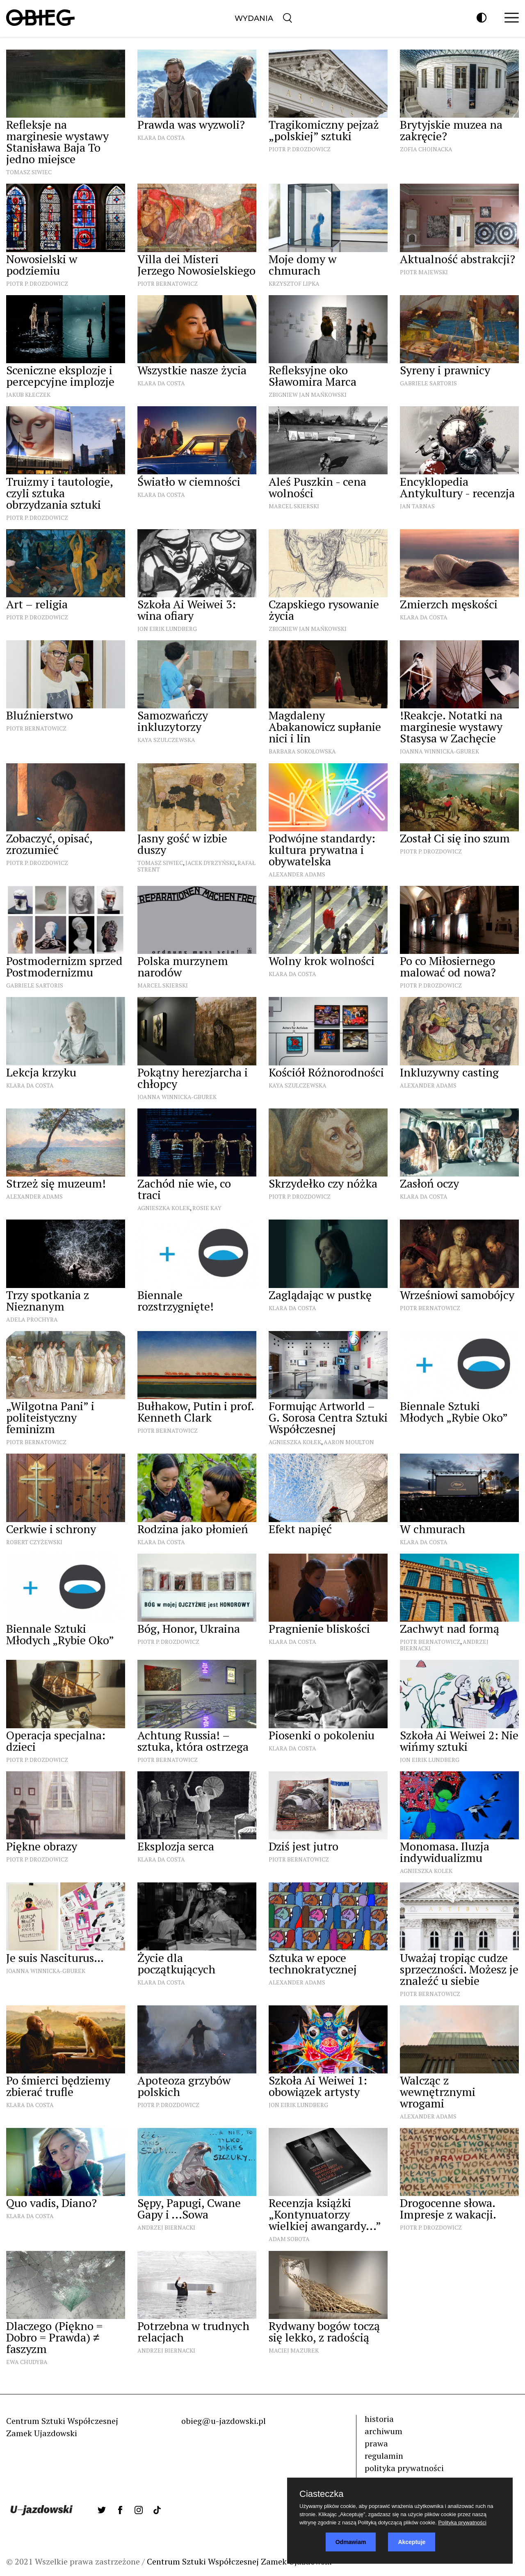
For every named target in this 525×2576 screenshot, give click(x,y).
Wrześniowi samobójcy (457, 1294)
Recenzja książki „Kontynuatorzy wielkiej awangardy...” (325, 2214)
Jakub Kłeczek (28, 394)
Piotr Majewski (424, 272)
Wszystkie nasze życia (192, 370)
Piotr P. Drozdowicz (300, 149)
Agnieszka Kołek (295, 1442)
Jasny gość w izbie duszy (182, 844)
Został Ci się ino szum (455, 838)
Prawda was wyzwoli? (191, 124)
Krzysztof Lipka (294, 283)
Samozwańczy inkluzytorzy (172, 721)
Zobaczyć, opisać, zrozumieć (49, 844)
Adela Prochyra (32, 1319)
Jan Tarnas (417, 506)
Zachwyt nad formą (449, 1628)
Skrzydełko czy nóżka (323, 1183)
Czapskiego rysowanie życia (324, 609)
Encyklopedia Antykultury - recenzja (457, 487)
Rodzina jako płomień (192, 1528)
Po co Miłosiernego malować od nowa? (448, 966)
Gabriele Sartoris (428, 383)
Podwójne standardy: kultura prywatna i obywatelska (322, 850)
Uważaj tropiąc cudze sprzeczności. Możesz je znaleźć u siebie (459, 1969)
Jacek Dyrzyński (210, 863)
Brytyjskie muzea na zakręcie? (451, 130)
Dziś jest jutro (303, 1846)
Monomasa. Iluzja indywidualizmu (444, 1852)
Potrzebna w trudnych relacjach (193, 2331)
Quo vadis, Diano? (51, 2202)
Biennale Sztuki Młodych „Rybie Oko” (454, 1411)
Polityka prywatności (462, 2522)
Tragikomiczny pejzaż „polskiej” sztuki (324, 130)
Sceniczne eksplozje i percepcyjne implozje (60, 375)
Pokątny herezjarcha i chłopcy (192, 1078)
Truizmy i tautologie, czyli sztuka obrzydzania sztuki (59, 493)
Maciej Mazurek (294, 2350)
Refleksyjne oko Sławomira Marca (312, 375)
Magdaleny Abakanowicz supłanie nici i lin (325, 727)
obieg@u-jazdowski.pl (223, 2420)
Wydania (254, 18)
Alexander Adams (297, 874)
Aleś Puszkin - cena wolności (317, 487)
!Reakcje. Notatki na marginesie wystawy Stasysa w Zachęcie (451, 727)
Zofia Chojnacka (426, 149)
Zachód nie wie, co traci (184, 1189)
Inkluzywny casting (449, 1072)
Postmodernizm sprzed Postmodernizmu (64, 966)
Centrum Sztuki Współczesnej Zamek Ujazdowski (239, 2561)
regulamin (384, 2455)
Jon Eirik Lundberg (167, 629)
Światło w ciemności (188, 481)
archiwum (383, 2431)
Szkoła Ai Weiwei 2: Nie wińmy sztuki (459, 1740)
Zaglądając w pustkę (320, 1294)
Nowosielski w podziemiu (41, 264)
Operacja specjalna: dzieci (55, 1740)
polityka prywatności (404, 2468)
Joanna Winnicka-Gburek (439, 751)
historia (379, 2418)
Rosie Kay (206, 1208)
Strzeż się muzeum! (56, 1183)
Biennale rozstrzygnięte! (175, 1300)
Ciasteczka (321, 2494)
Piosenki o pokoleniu (321, 1735)
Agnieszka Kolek (163, 1208)
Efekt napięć (300, 1528)
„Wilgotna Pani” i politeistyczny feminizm (50, 1417)
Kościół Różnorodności (326, 1072)
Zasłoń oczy (429, 1183)
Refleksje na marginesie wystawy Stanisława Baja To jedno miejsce (57, 141)
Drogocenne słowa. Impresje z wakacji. (448, 2208)
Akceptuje (411, 2542)
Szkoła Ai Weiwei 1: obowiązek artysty (318, 2086)
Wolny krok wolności (321, 960)
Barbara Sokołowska (302, 751)
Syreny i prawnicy (445, 370)
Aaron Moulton (349, 1442)
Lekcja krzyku (41, 1072)
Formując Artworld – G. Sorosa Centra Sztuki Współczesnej (328, 1417)
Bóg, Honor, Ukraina (188, 1628)
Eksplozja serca (175, 1846)
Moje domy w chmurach (302, 264)
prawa (376, 2443)
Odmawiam (351, 2542)
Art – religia (37, 604)
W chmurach (432, 1528)
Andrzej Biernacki (166, 2227)
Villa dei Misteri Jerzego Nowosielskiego (196, 264)
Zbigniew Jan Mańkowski (308, 394)
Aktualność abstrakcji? (457, 258)
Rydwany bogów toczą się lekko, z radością (324, 2331)
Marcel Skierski (294, 506)
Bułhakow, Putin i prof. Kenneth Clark (195, 1411)
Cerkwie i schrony (51, 1528)
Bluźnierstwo (39, 715)
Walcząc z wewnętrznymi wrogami (437, 2092)
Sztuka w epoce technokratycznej (313, 1963)
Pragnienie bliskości (319, 1628)
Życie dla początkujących (176, 1963)
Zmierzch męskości (449, 604)
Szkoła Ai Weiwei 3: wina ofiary (186, 609)
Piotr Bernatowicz (167, 283)
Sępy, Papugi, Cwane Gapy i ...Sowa (189, 2208)
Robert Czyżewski (34, 1542)
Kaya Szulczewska (166, 740)
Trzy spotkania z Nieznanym (47, 1300)
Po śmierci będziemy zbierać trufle (58, 2086)
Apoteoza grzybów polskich (184, 2086)
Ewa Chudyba (27, 2362)
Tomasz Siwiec (29, 172)
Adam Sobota (289, 2239)
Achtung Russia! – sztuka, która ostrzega (193, 1740)
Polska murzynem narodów (182, 966)
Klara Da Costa (161, 137)
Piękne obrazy (41, 1846)
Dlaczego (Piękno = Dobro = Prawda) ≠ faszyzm (54, 2337)
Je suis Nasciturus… (55, 1957)
